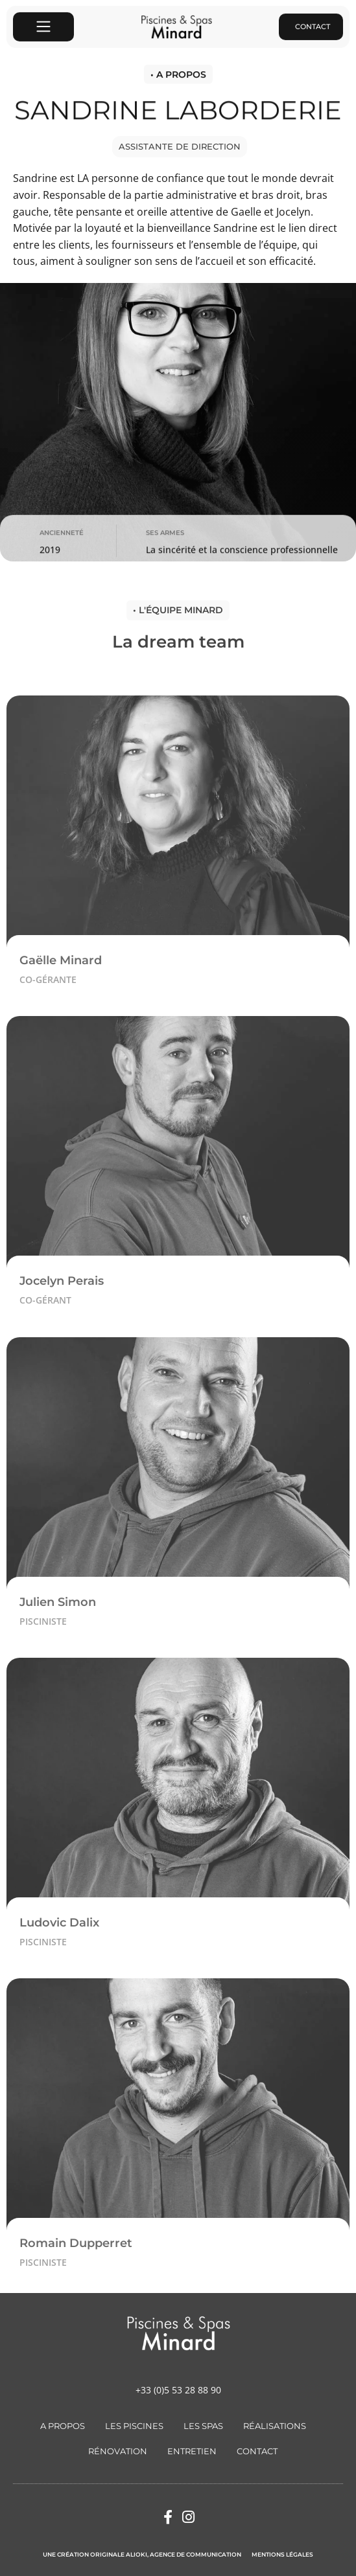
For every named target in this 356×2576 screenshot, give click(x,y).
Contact (257, 2451)
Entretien (192, 2451)
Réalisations (274, 2426)
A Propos (62, 2426)
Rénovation (117, 2451)
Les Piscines (134, 2426)
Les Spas (203, 2426)
